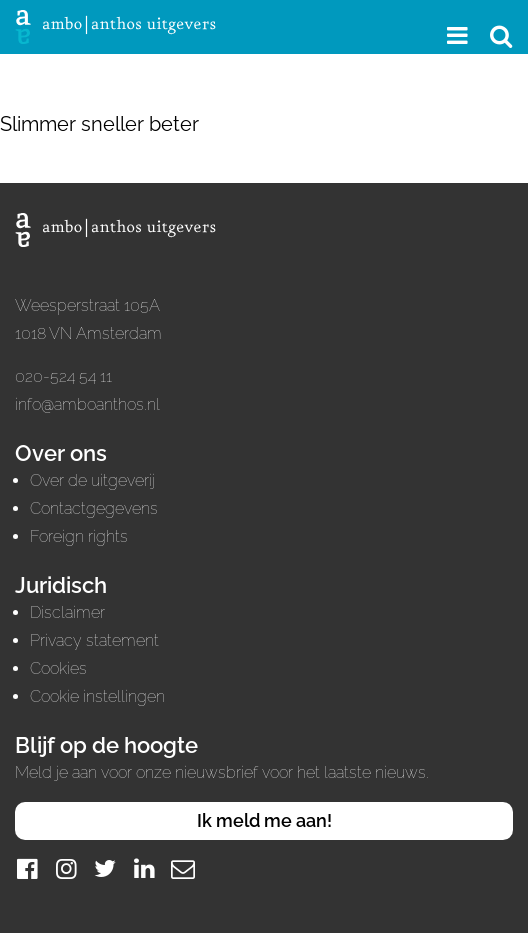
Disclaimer (67, 612)
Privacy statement (94, 640)
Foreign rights (79, 536)
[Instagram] (66, 868)
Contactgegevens (94, 508)
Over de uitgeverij (92, 480)
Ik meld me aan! (264, 820)
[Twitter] (105, 868)
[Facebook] (27, 868)
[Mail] (183, 868)
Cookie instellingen (97, 696)
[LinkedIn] (144, 868)
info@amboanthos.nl (87, 404)
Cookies (58, 668)
